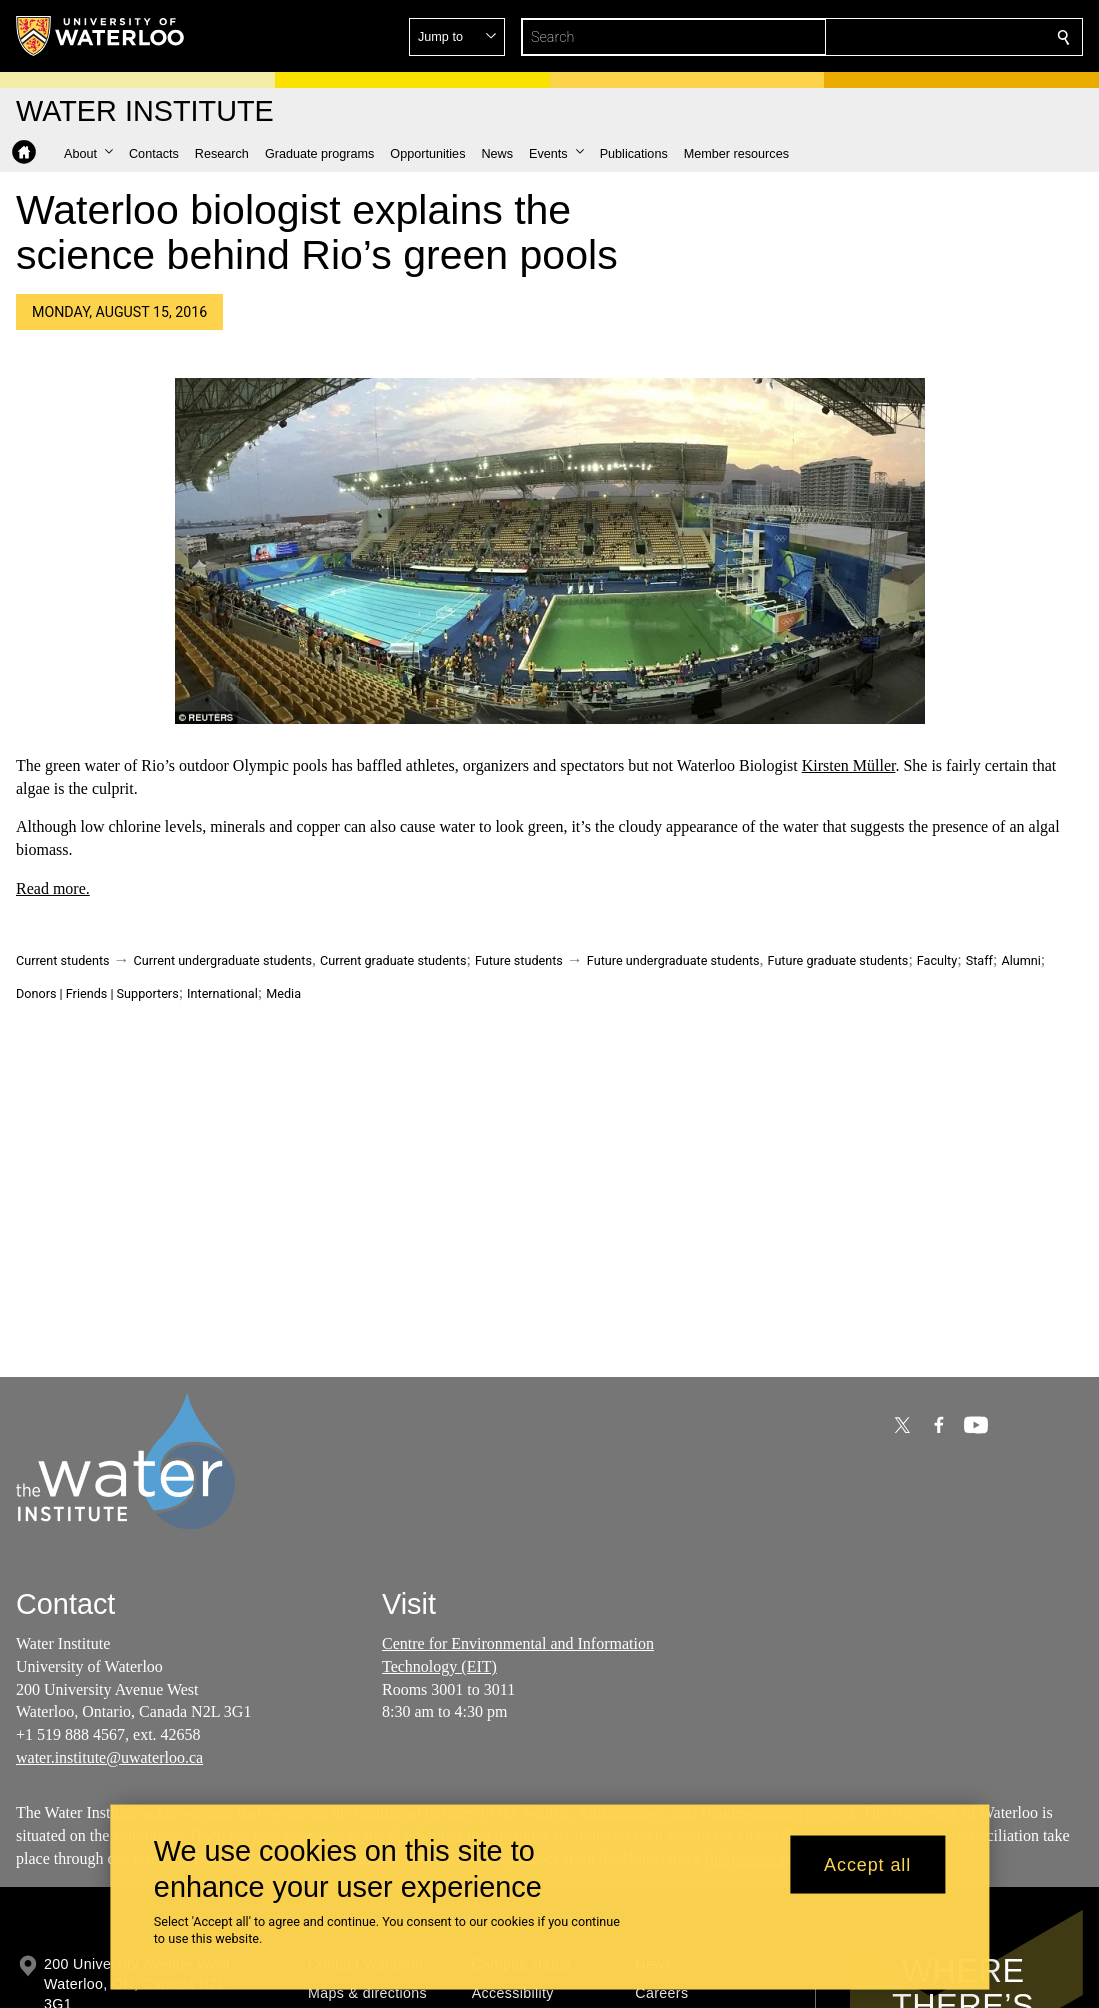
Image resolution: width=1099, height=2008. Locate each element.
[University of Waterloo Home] (101, 36)
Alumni (1020, 960)
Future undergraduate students (673, 960)
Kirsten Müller (849, 765)
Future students (519, 960)
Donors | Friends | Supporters (97, 993)
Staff (979, 960)
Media (283, 993)
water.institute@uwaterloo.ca (109, 1757)
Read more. (53, 888)
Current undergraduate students (223, 960)
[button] (919, 37)
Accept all (867, 1864)
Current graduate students (393, 960)
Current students (63, 960)
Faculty (937, 960)
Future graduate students (838, 960)
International (222, 993)
